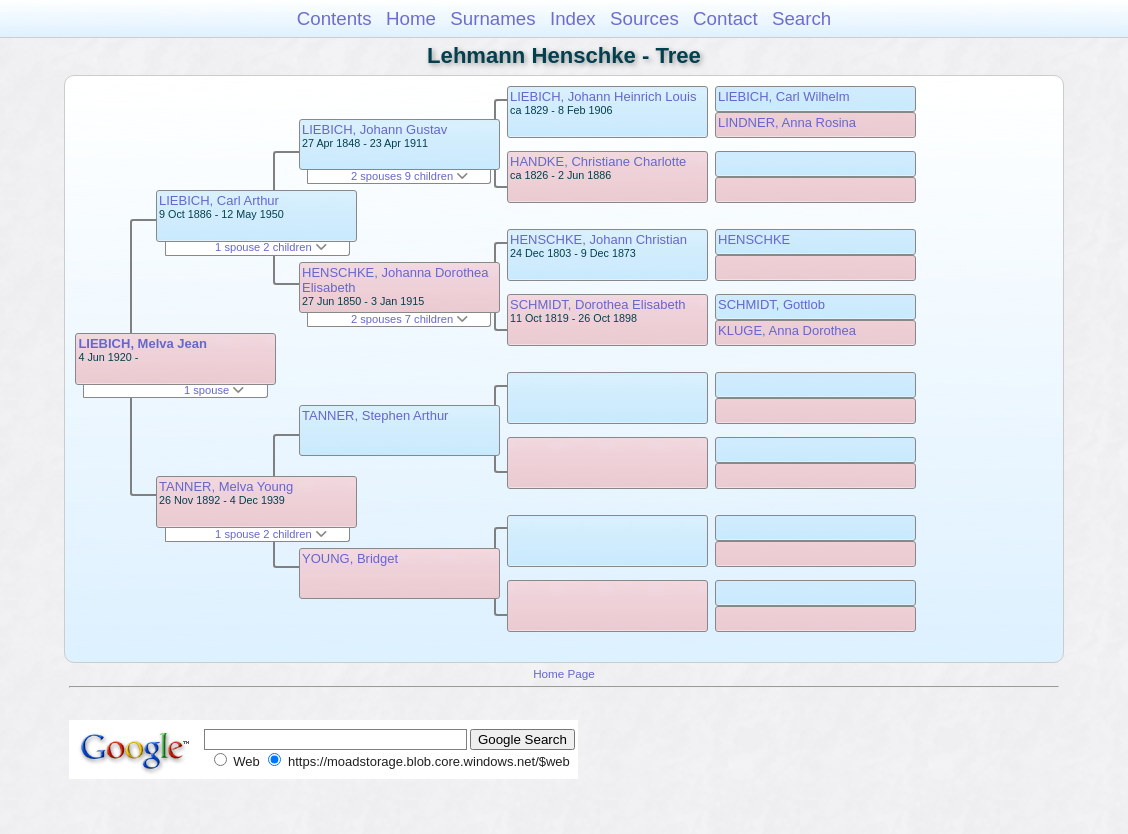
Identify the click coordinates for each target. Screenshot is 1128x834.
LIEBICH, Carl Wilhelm (783, 96)
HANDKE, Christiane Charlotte (598, 161)
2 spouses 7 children (409, 319)
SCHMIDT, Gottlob (771, 304)
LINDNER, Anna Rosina (787, 122)
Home (411, 18)
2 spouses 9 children (409, 176)
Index (573, 18)
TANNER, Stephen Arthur (375, 415)
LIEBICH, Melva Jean (142, 343)
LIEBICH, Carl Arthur (219, 200)
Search (801, 18)
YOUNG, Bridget (350, 558)
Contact (725, 18)
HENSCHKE (754, 239)
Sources (644, 18)
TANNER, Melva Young (226, 486)
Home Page (564, 673)
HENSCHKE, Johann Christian (598, 239)
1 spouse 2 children (271, 247)
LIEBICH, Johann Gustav (374, 129)
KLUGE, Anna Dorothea (787, 330)
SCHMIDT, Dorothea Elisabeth (598, 304)
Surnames (492, 18)
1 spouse (214, 390)
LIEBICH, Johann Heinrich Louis (603, 96)
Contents (334, 18)
